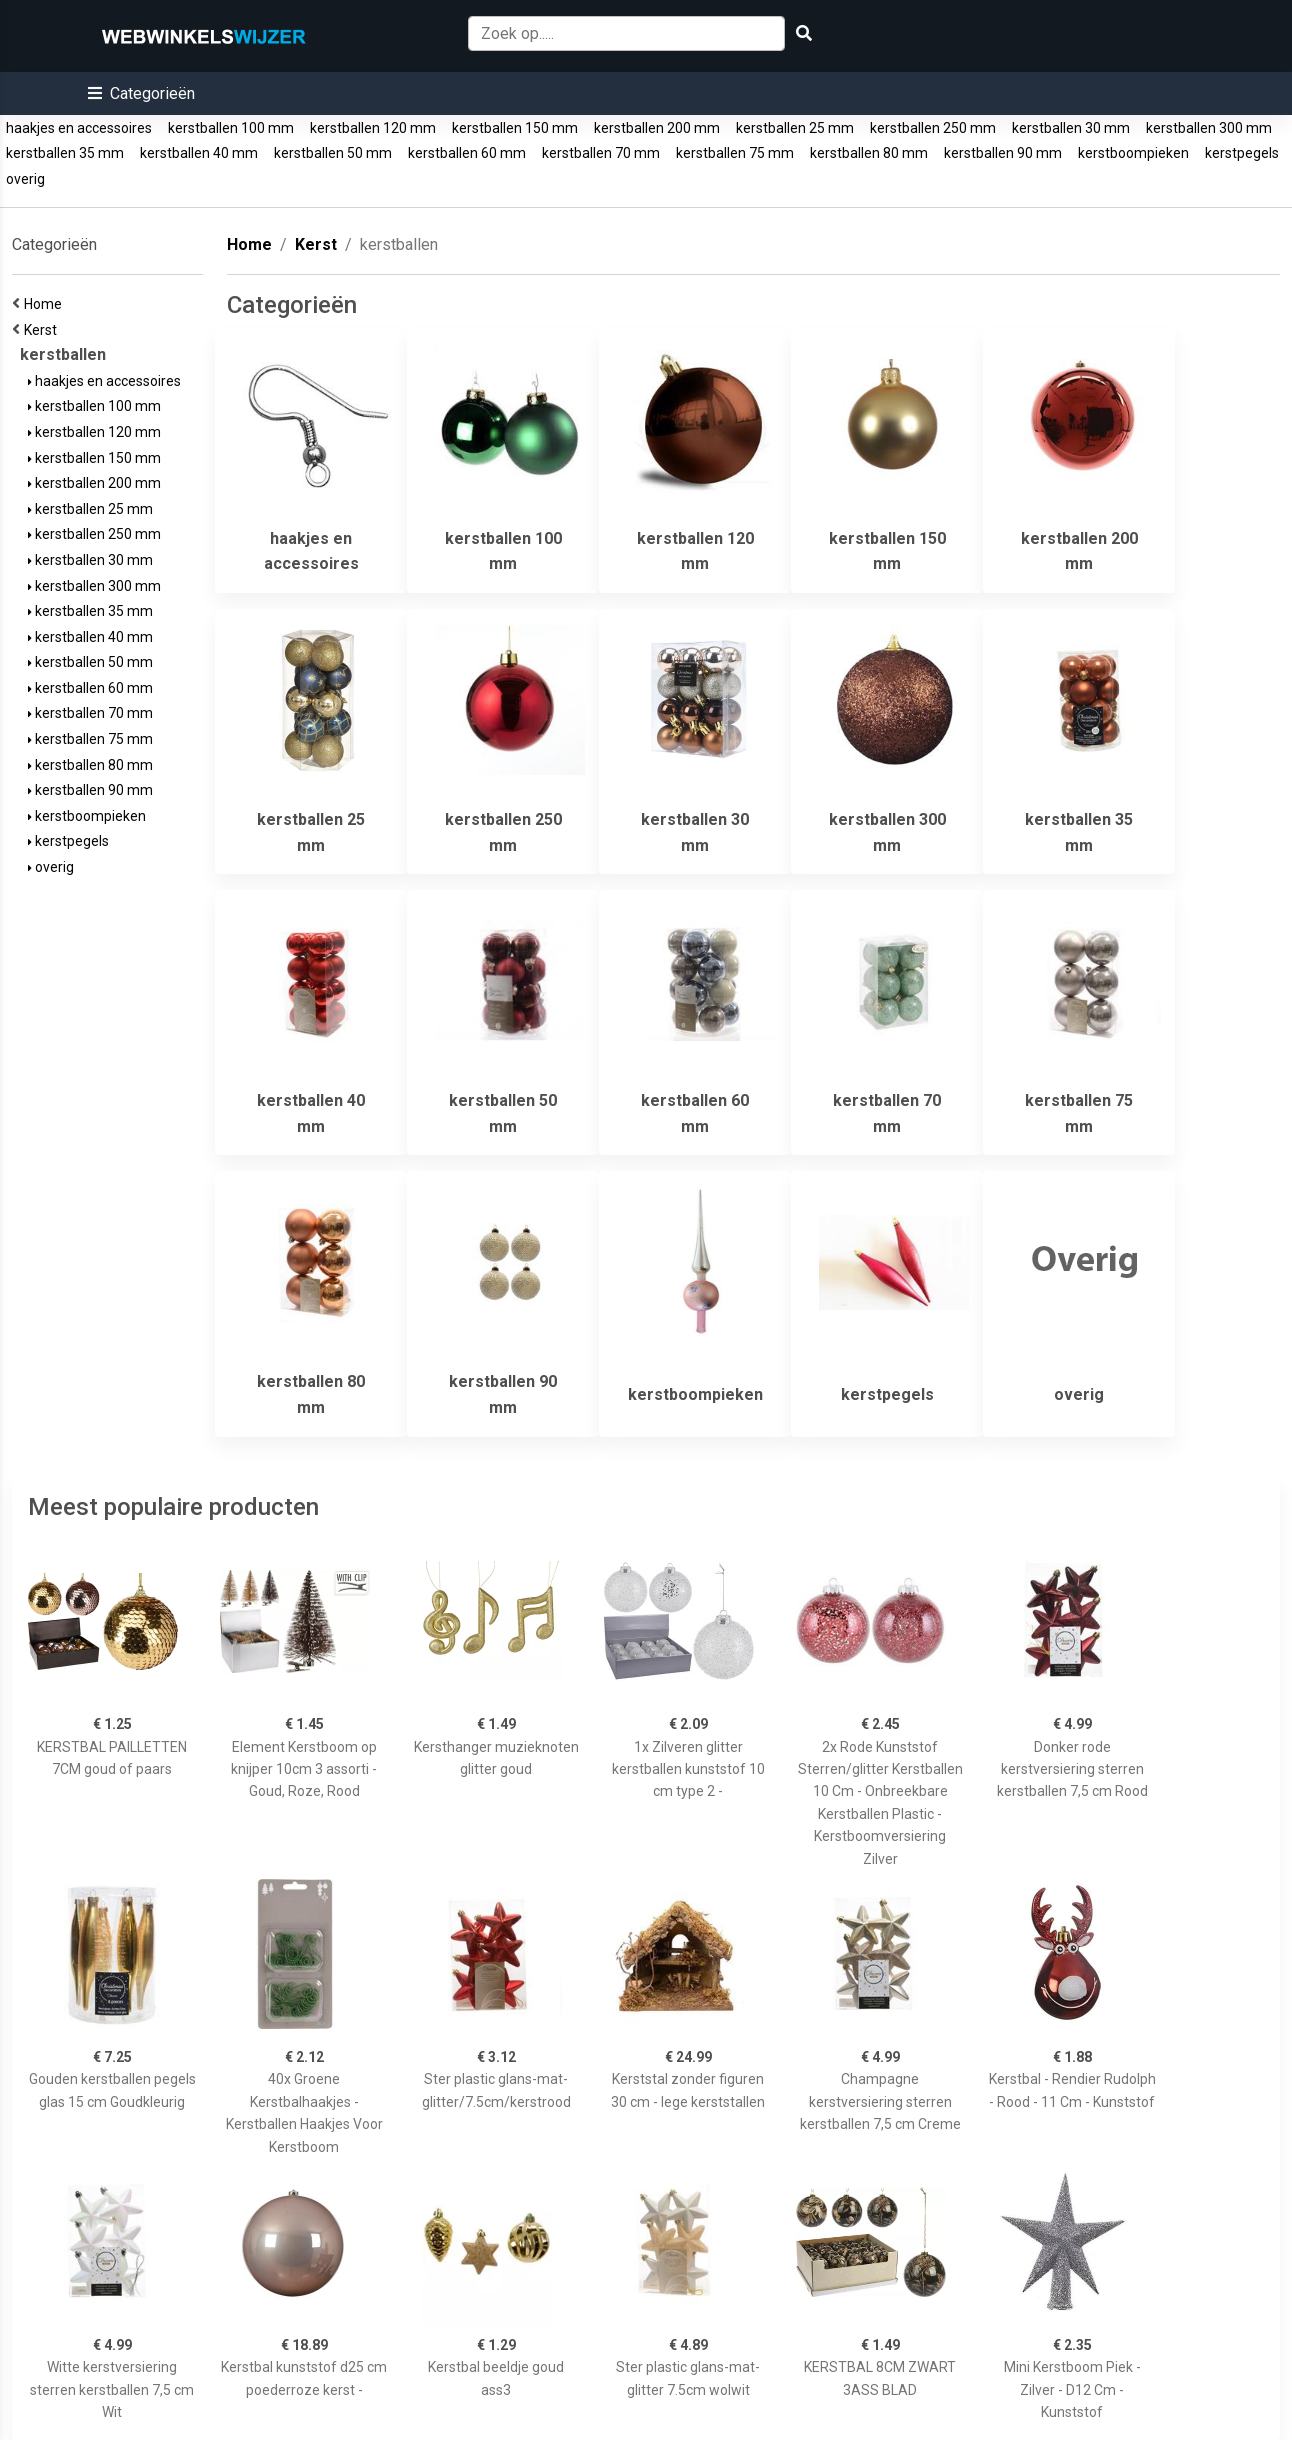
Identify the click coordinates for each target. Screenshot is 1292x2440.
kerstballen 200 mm (657, 128)
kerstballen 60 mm (467, 153)
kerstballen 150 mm (515, 128)
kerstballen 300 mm (1209, 128)
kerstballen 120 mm (373, 128)
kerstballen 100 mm (231, 128)
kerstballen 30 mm (1071, 128)
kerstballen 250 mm (933, 128)
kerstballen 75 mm (735, 153)
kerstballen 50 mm (333, 153)
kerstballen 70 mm (601, 153)
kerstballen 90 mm (1003, 153)
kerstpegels (1242, 153)
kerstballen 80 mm (869, 153)
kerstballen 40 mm (199, 153)
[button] (141, 93)
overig (25, 179)
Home (46, 304)
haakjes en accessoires (79, 128)
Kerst (43, 330)
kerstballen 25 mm (795, 128)
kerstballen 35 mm (65, 153)
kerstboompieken (1133, 153)
